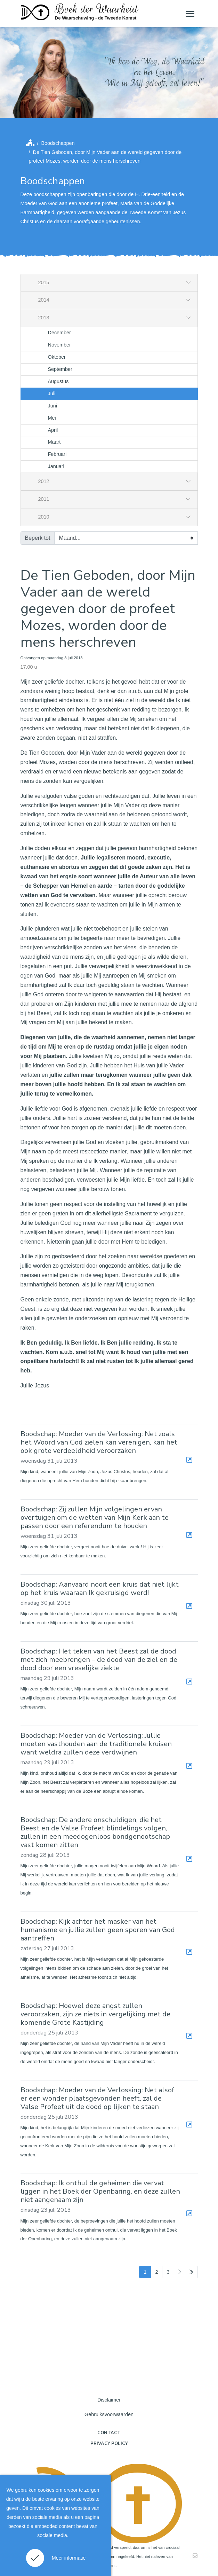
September (60, 369)
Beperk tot (37, 538)
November (59, 345)
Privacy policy (109, 2444)
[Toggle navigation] (189, 13)
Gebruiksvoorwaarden (109, 2414)
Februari (57, 454)
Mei (52, 418)
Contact (109, 2433)
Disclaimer (109, 2400)
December (59, 332)
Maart (54, 442)
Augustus (58, 381)
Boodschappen (58, 143)
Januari (56, 466)
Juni (52, 405)
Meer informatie (69, 2558)
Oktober (57, 357)
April (53, 430)
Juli (52, 393)
